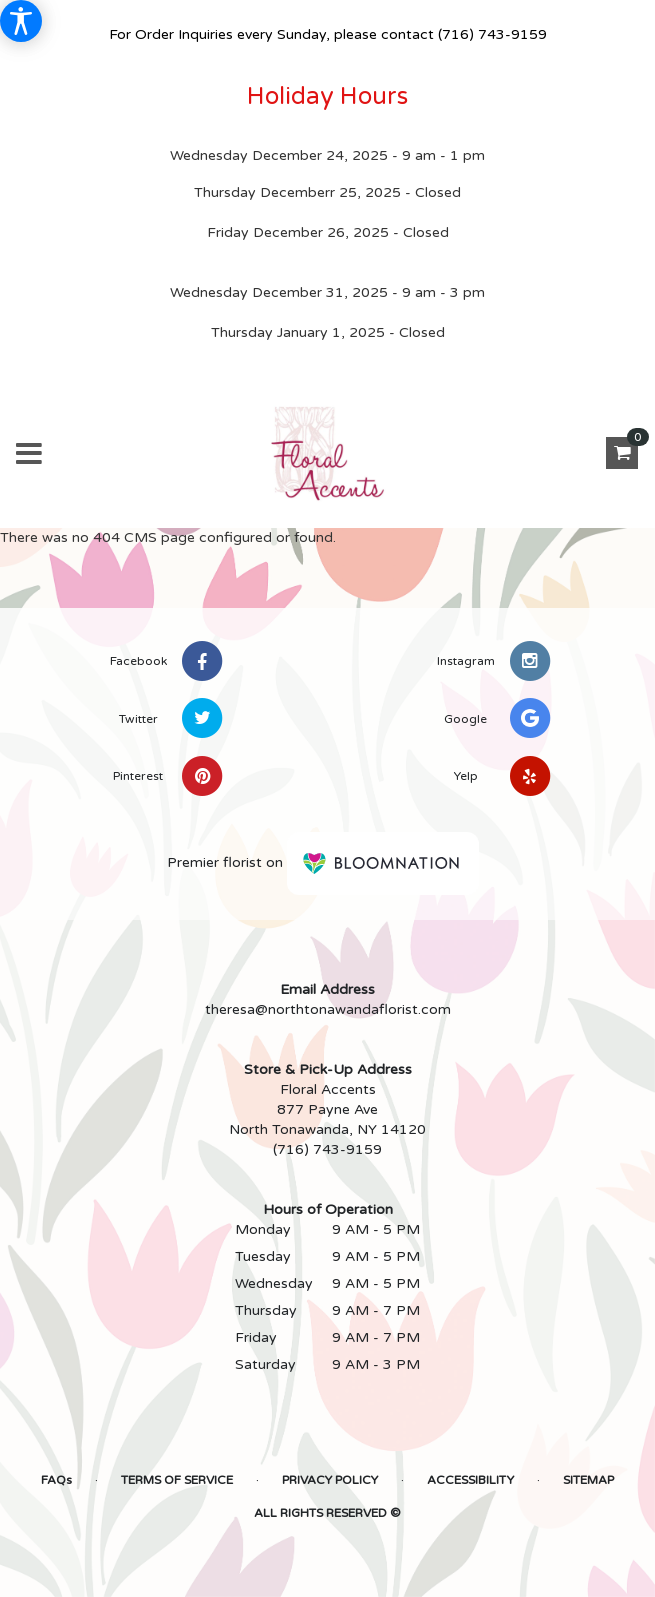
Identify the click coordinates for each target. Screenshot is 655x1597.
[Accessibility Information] (21, 21)
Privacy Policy (330, 1480)
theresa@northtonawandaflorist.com (328, 1009)
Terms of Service (177, 1480)
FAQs (56, 1480)
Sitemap (588, 1480)
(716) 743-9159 (492, 34)
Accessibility (470, 1480)
